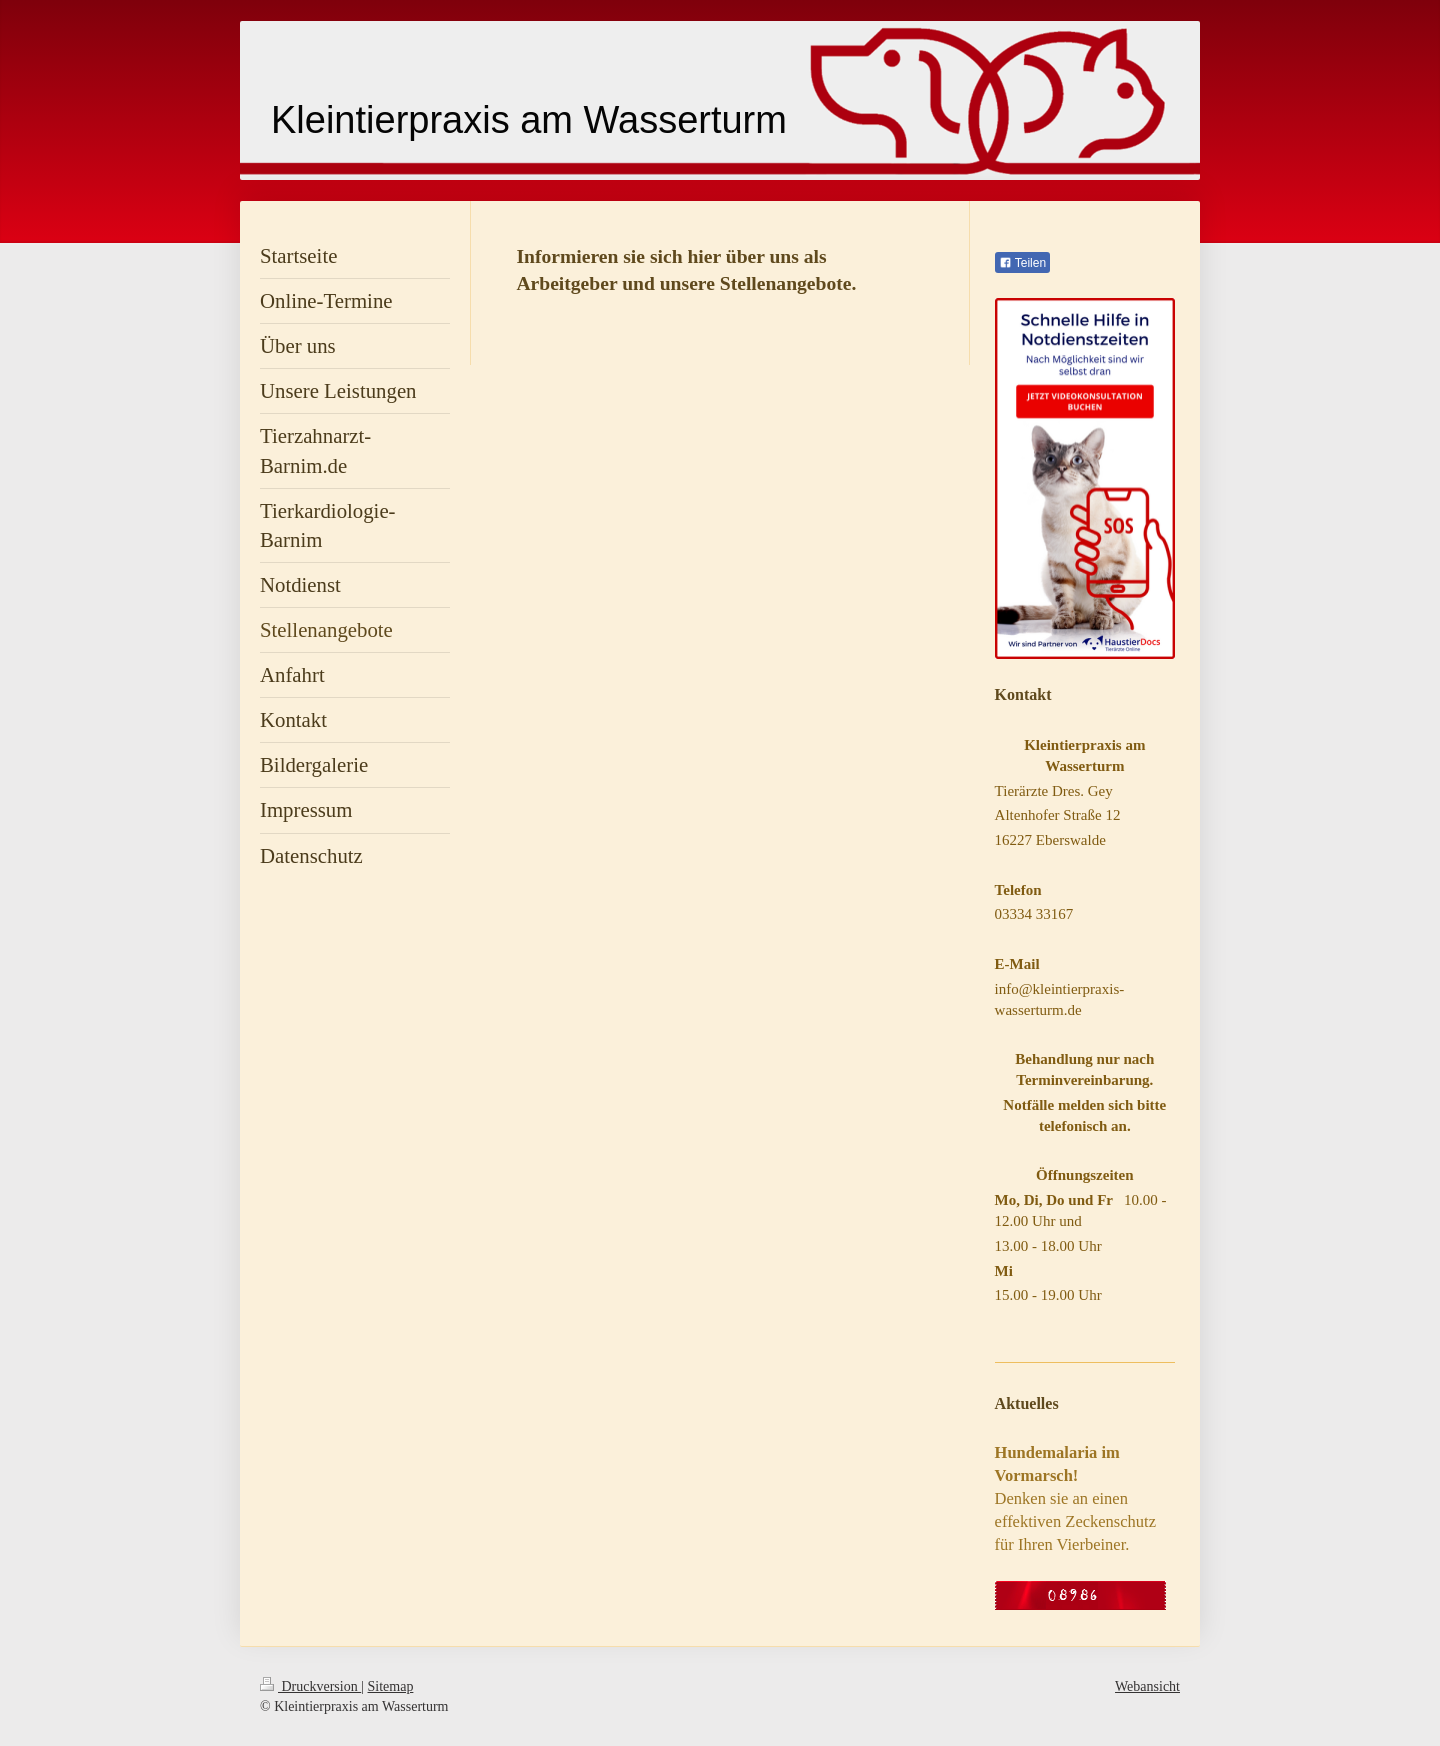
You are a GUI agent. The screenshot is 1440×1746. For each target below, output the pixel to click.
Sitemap (391, 1686)
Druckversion (310, 1686)
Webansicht (1147, 1686)
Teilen (1022, 263)
